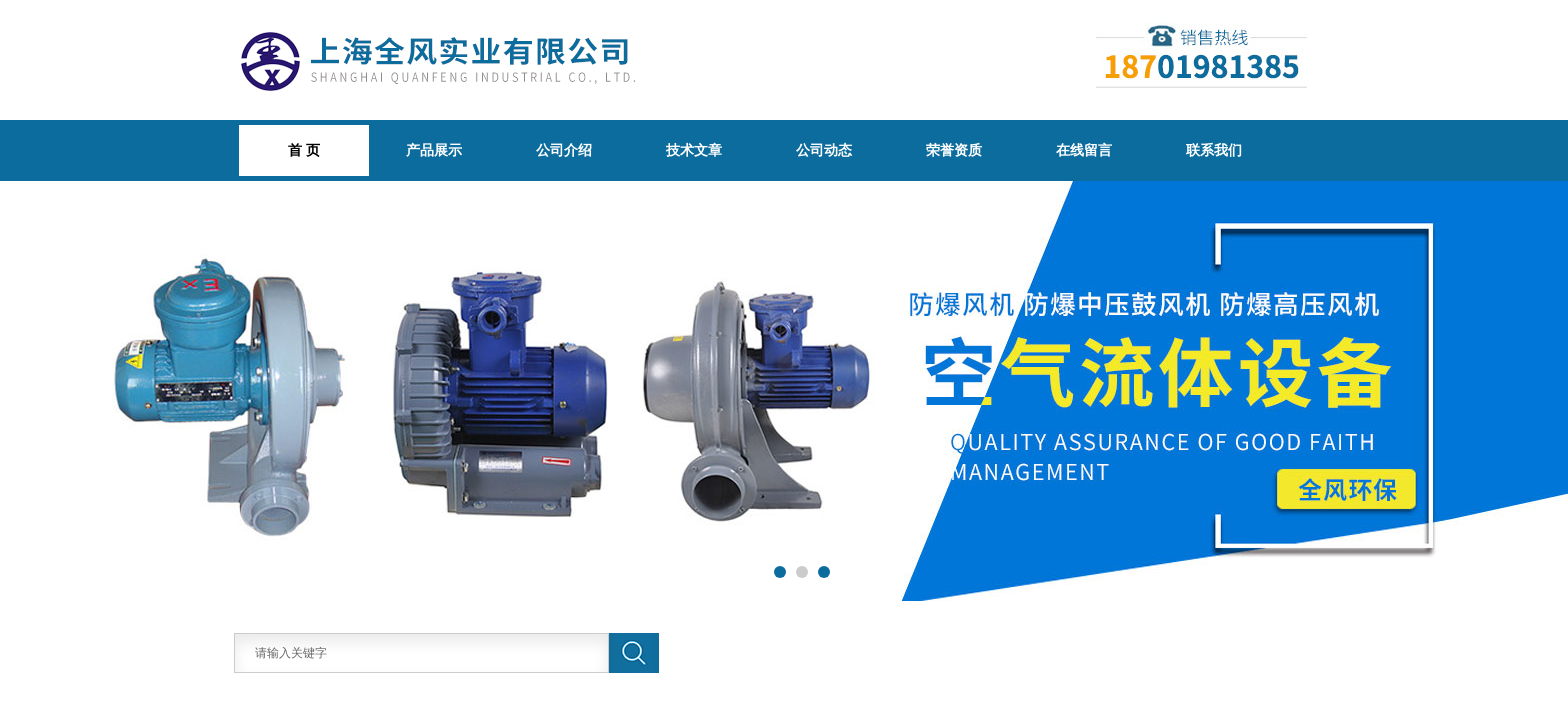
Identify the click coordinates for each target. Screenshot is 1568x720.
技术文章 (694, 150)
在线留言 (1084, 150)
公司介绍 (564, 150)
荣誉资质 (954, 150)
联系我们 (1214, 150)
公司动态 (824, 150)
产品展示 (434, 150)
